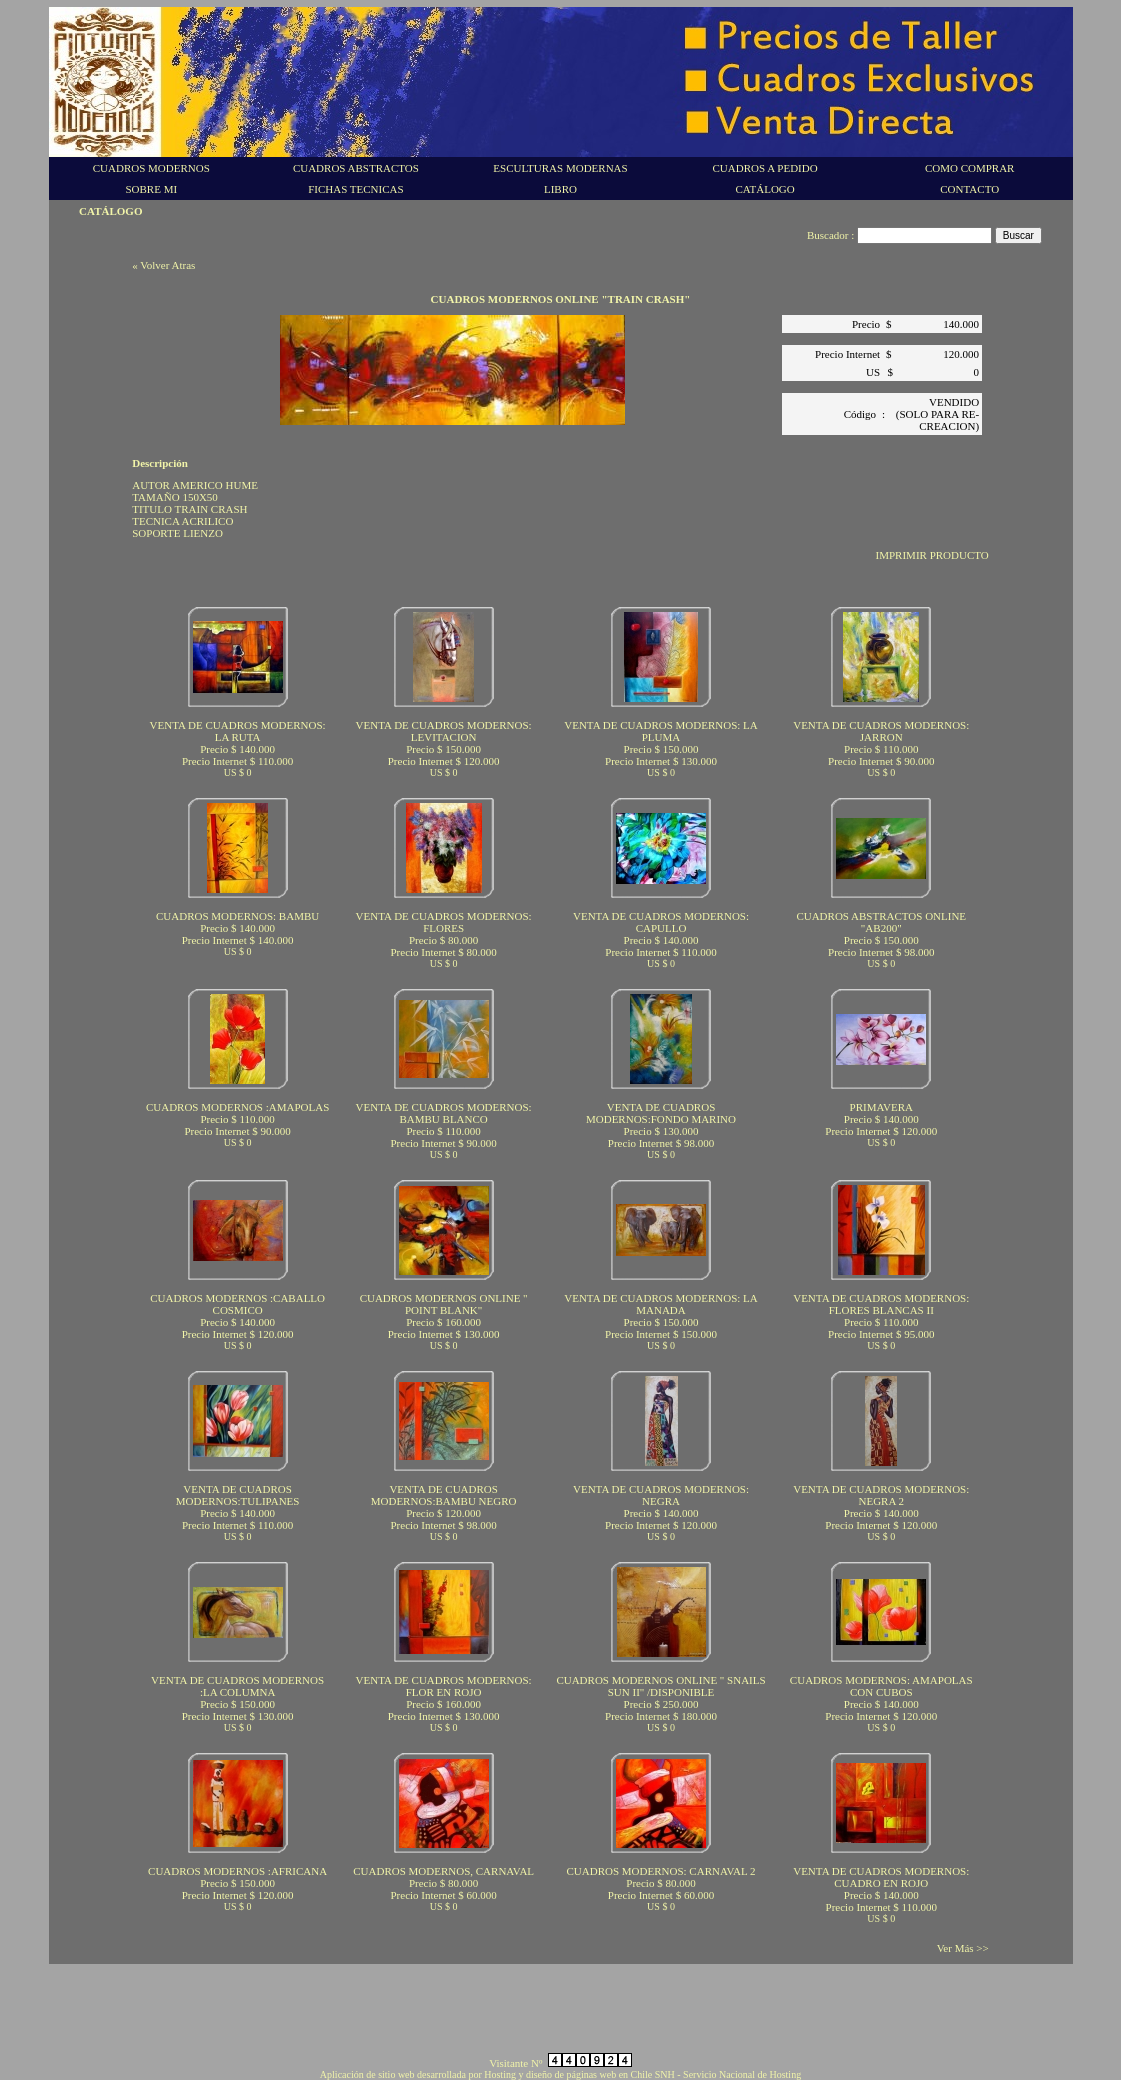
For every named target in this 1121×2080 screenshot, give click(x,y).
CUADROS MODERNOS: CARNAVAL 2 (661, 1871)
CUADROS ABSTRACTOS (356, 168)
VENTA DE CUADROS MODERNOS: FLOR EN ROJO (444, 1686)
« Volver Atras (163, 265)
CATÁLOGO (764, 189)
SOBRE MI (151, 189)
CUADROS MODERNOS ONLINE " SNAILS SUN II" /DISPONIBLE (660, 1686)
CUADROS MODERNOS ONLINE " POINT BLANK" (444, 1304)
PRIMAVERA (881, 1107)
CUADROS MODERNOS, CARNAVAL (443, 1871)
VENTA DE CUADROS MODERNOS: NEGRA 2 (881, 1495)
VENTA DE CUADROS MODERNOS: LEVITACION (444, 731)
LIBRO (560, 189)
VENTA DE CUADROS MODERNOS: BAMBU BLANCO (444, 1113)
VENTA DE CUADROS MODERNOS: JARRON (881, 731)
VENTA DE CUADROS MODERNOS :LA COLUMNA (237, 1686)
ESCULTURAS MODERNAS (560, 168)
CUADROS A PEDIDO (765, 168)
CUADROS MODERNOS (151, 168)
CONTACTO (969, 189)
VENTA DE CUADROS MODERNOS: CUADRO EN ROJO (881, 1877)
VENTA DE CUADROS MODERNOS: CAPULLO (661, 922)
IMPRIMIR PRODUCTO (932, 555)
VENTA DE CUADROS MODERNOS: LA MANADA (660, 1304)
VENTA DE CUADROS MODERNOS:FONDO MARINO (661, 1113)
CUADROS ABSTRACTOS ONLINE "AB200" (881, 922)
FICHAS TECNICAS (355, 189)
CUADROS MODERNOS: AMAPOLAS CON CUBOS (881, 1686)
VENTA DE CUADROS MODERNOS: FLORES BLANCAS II (881, 1304)
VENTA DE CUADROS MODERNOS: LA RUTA (238, 731)
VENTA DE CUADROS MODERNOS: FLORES (444, 922)
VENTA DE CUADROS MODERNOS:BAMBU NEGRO (444, 1495)
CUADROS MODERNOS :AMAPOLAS (237, 1107)
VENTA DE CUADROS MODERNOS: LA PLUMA (660, 731)
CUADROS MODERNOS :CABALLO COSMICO (237, 1304)
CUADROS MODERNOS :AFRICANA (237, 1871)
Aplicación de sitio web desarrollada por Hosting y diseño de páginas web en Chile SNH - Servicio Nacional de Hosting (560, 2074)
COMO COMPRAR (970, 168)
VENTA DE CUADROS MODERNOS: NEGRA (661, 1495)
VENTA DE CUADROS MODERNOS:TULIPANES (238, 1495)
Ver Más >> (963, 1948)
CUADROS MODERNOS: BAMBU (237, 916)
